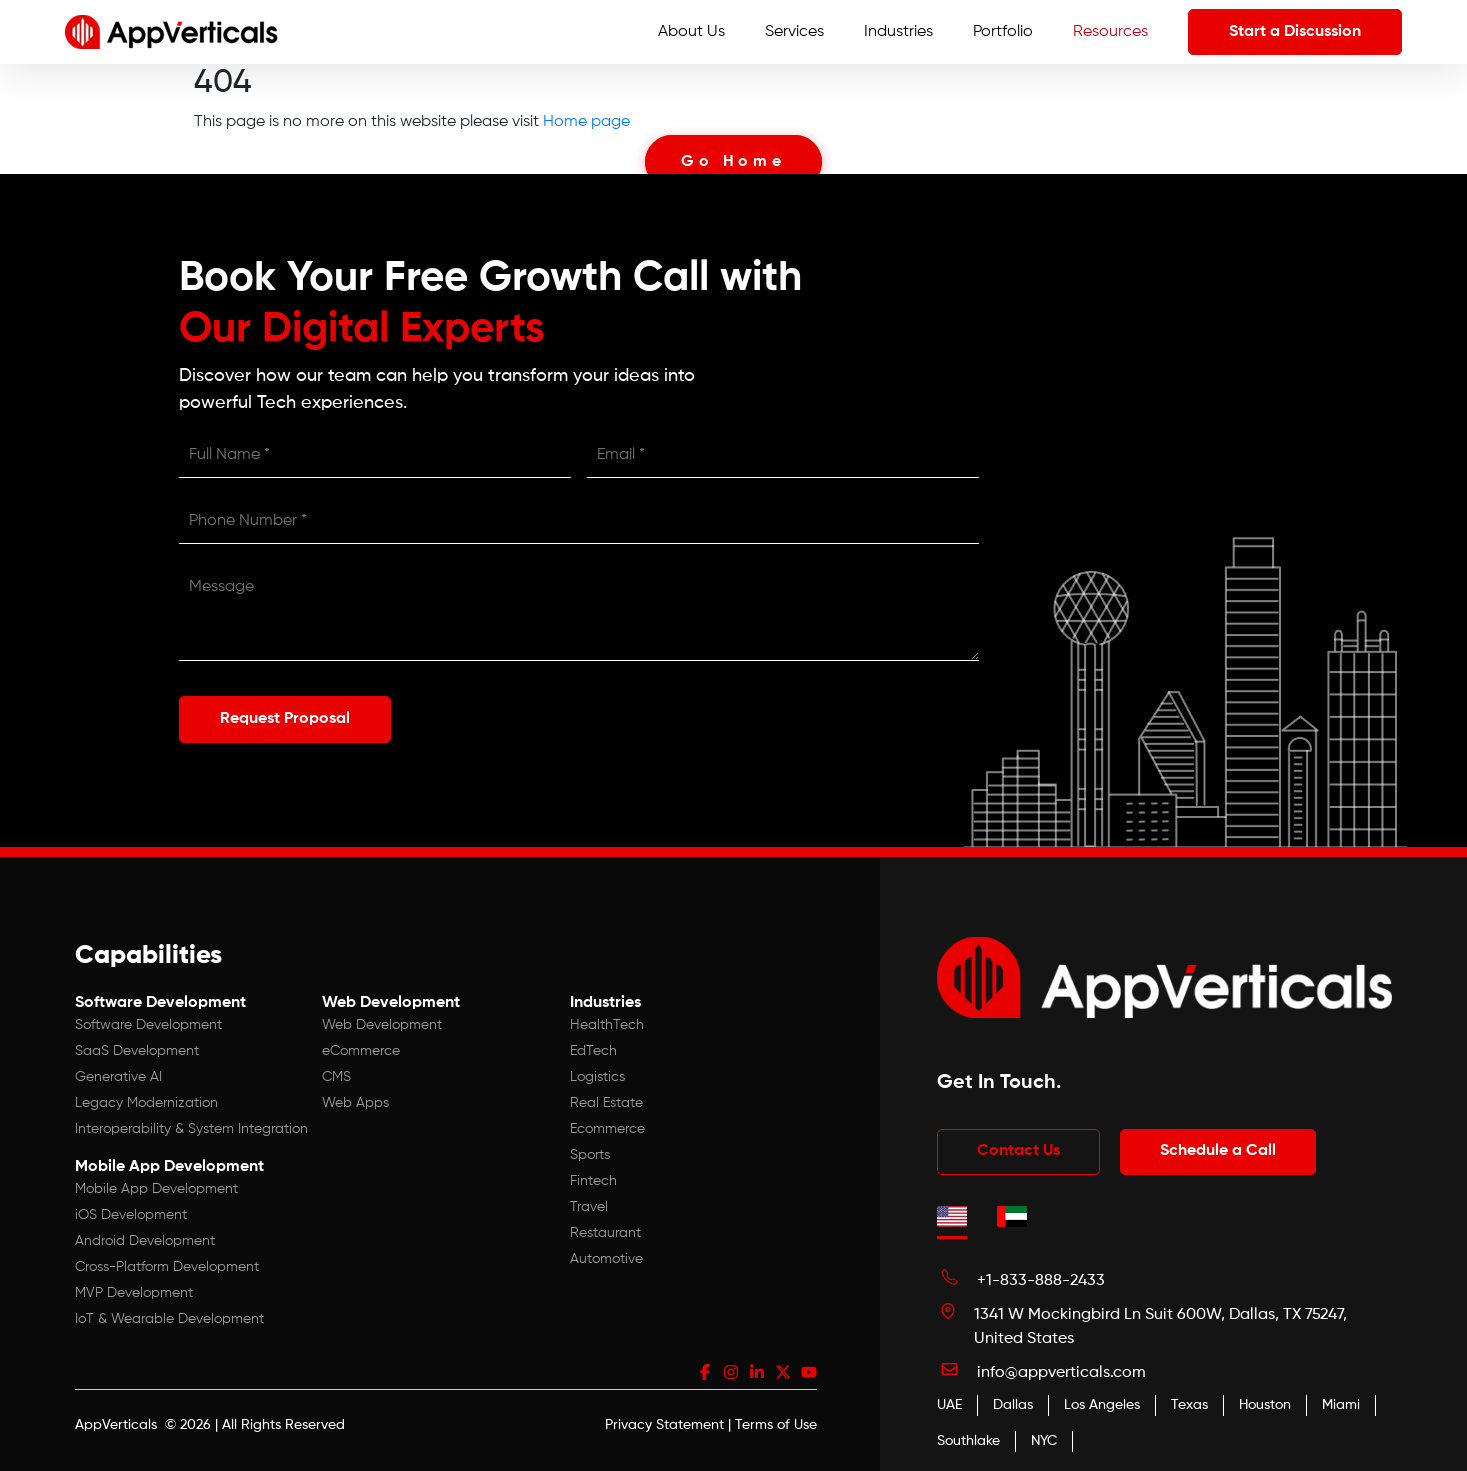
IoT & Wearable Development (169, 1318)
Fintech (593, 1180)
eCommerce (361, 1050)
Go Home (733, 162)
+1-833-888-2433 (1041, 1280)
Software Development (148, 1024)
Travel (589, 1206)
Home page (586, 122)
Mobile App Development (156, 1188)
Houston (1265, 1404)
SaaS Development (137, 1050)
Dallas (1013, 1404)
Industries (898, 32)
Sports (590, 1154)
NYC (1044, 1440)
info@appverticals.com (1061, 1372)
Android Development (145, 1240)
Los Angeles (1102, 1404)
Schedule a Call (1221, 1151)
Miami (1341, 1404)
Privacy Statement (664, 1424)
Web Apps (355, 1102)
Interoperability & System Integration (191, 1128)
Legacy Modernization (146, 1102)
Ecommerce (607, 1128)
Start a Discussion (1295, 32)
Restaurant (605, 1232)
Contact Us (1019, 1151)
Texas (1189, 1404)
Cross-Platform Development (167, 1266)
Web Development (382, 1024)
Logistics (597, 1076)
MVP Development (134, 1292)
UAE (949, 1404)
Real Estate (606, 1102)
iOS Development (131, 1214)
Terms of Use (776, 1424)
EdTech (593, 1050)
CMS (336, 1076)
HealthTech (607, 1024)
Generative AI (118, 1076)
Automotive (606, 1258)
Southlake (968, 1440)
